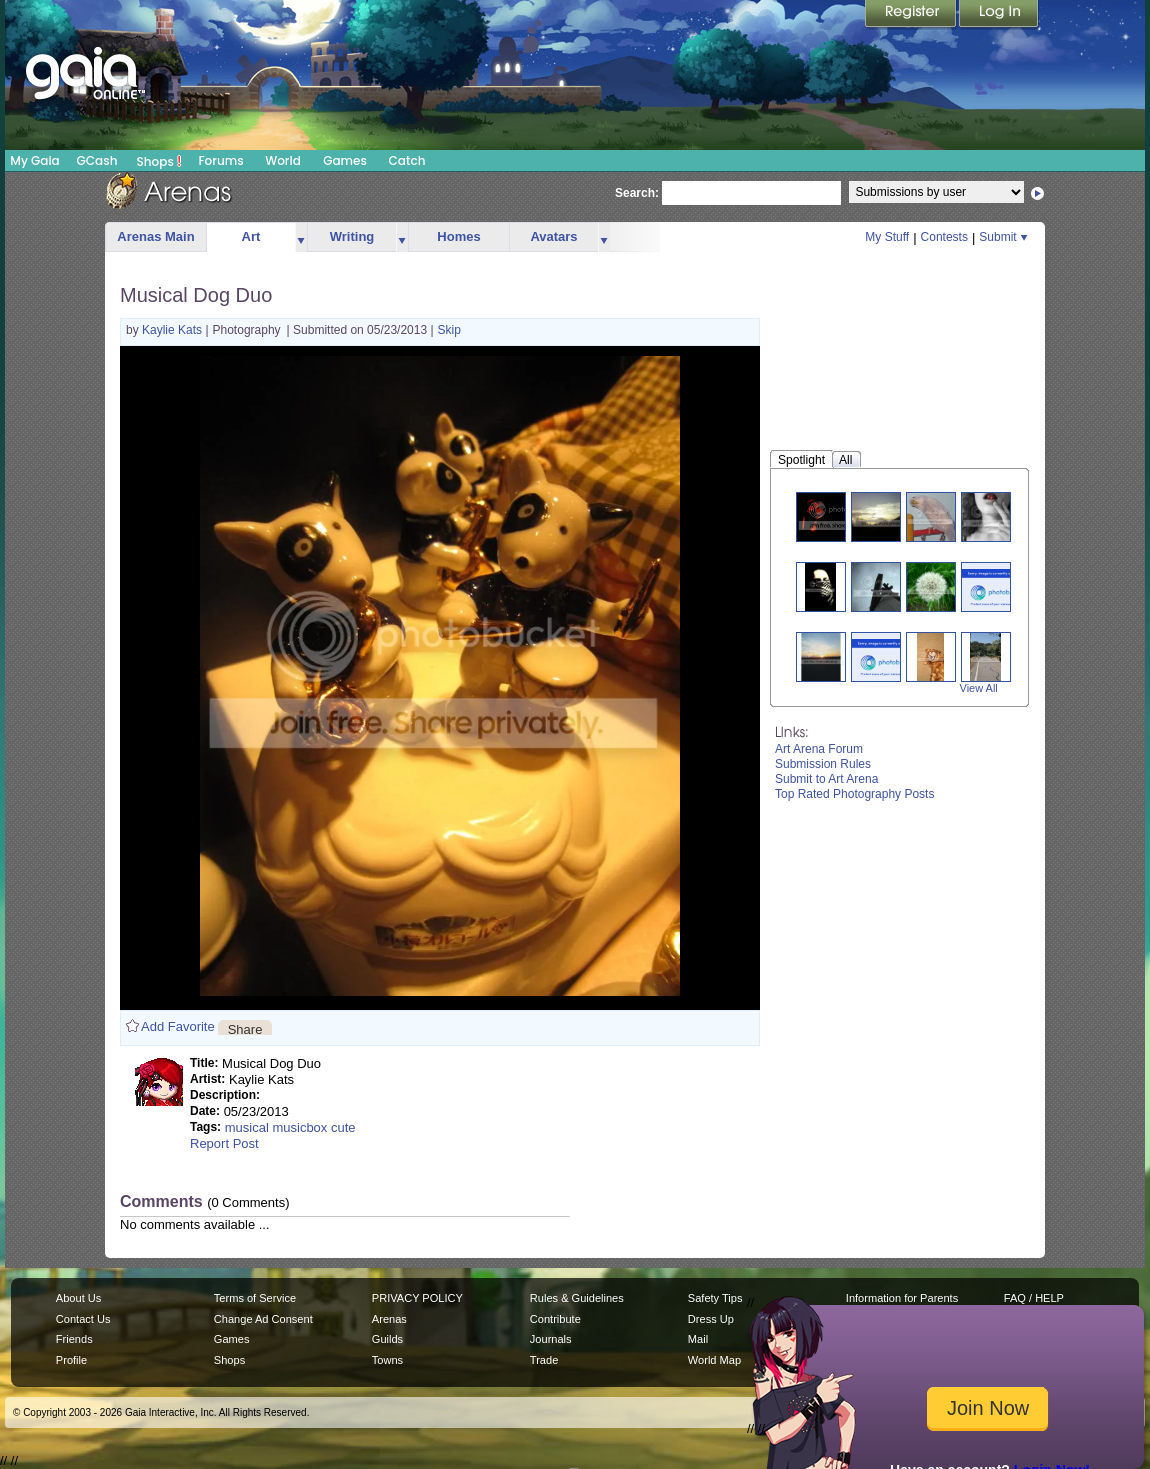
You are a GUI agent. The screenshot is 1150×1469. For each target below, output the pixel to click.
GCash (97, 160)
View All (979, 688)
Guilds (387, 1339)
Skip (449, 330)
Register (912, 15)
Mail (698, 1339)
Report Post (224, 1143)
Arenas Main (155, 236)
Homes (458, 236)
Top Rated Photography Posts (854, 794)
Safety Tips (715, 1298)
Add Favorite (178, 1026)
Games (345, 160)
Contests (944, 237)
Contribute (555, 1319)
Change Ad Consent (263, 1319)
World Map (714, 1360)
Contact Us (83, 1319)
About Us (78, 1298)
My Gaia (34, 160)
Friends (74, 1339)
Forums (220, 160)
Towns (387, 1360)
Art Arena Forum (819, 749)
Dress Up (711, 1319)
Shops (159, 161)
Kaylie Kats (173, 330)
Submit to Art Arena (826, 779)
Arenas (389, 1319)
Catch (407, 160)
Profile (71, 1360)
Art (251, 236)
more (301, 237)
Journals (551, 1339)
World (283, 160)
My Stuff (887, 237)
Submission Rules (823, 764)
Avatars (553, 236)
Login (999, 15)
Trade (544, 1360)
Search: (637, 193)
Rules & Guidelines (577, 1298)
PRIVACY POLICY (417, 1298)
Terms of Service (255, 1298)
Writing (352, 236)
